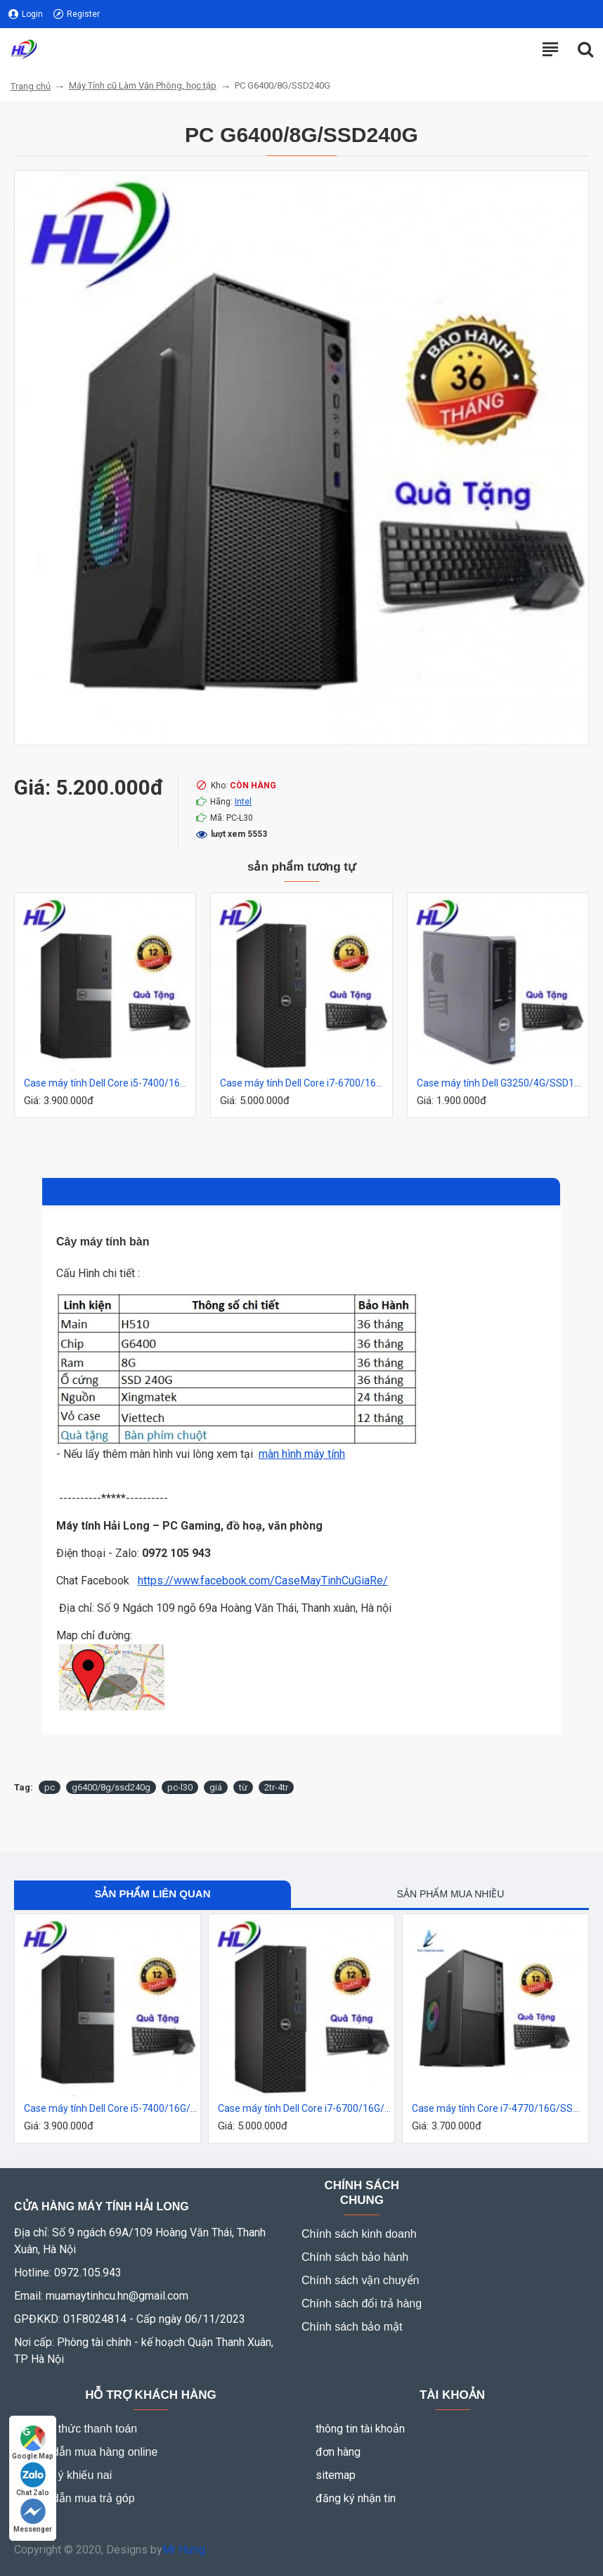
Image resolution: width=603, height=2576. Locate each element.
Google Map (32, 2443)
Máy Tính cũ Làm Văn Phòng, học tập (142, 85)
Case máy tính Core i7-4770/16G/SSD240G (498, 2108)
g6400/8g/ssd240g (111, 1787)
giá (215, 1787)
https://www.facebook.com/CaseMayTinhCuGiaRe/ (263, 1580)
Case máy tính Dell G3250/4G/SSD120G (501, 1083)
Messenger (32, 2516)
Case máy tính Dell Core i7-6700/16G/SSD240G (304, 1083)
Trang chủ (31, 86)
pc (49, 1787)
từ (243, 1787)
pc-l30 (180, 1787)
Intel (243, 802)
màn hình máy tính (302, 1454)
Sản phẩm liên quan (152, 1893)
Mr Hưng (183, 2549)
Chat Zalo (32, 2479)
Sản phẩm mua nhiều (451, 1893)
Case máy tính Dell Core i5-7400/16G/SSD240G (108, 1083)
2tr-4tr (276, 1787)
